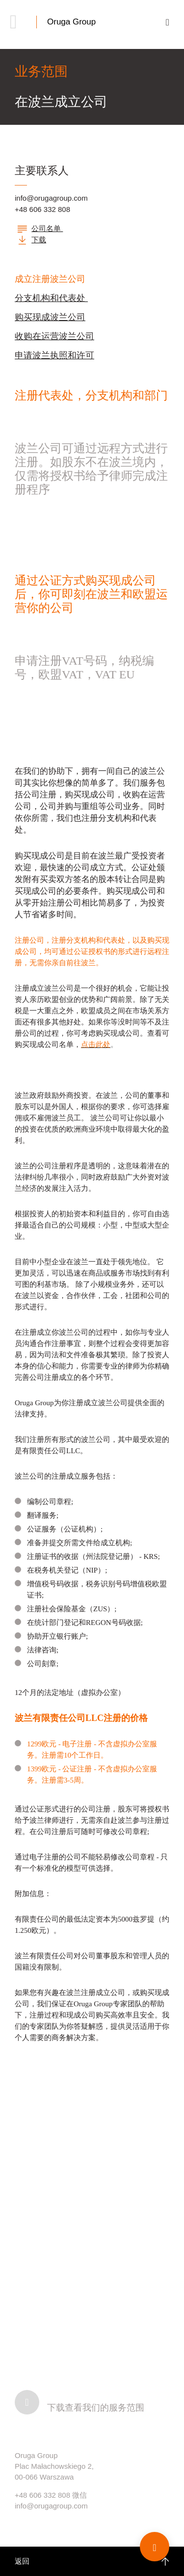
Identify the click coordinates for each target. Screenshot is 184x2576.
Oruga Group (71, 21)
